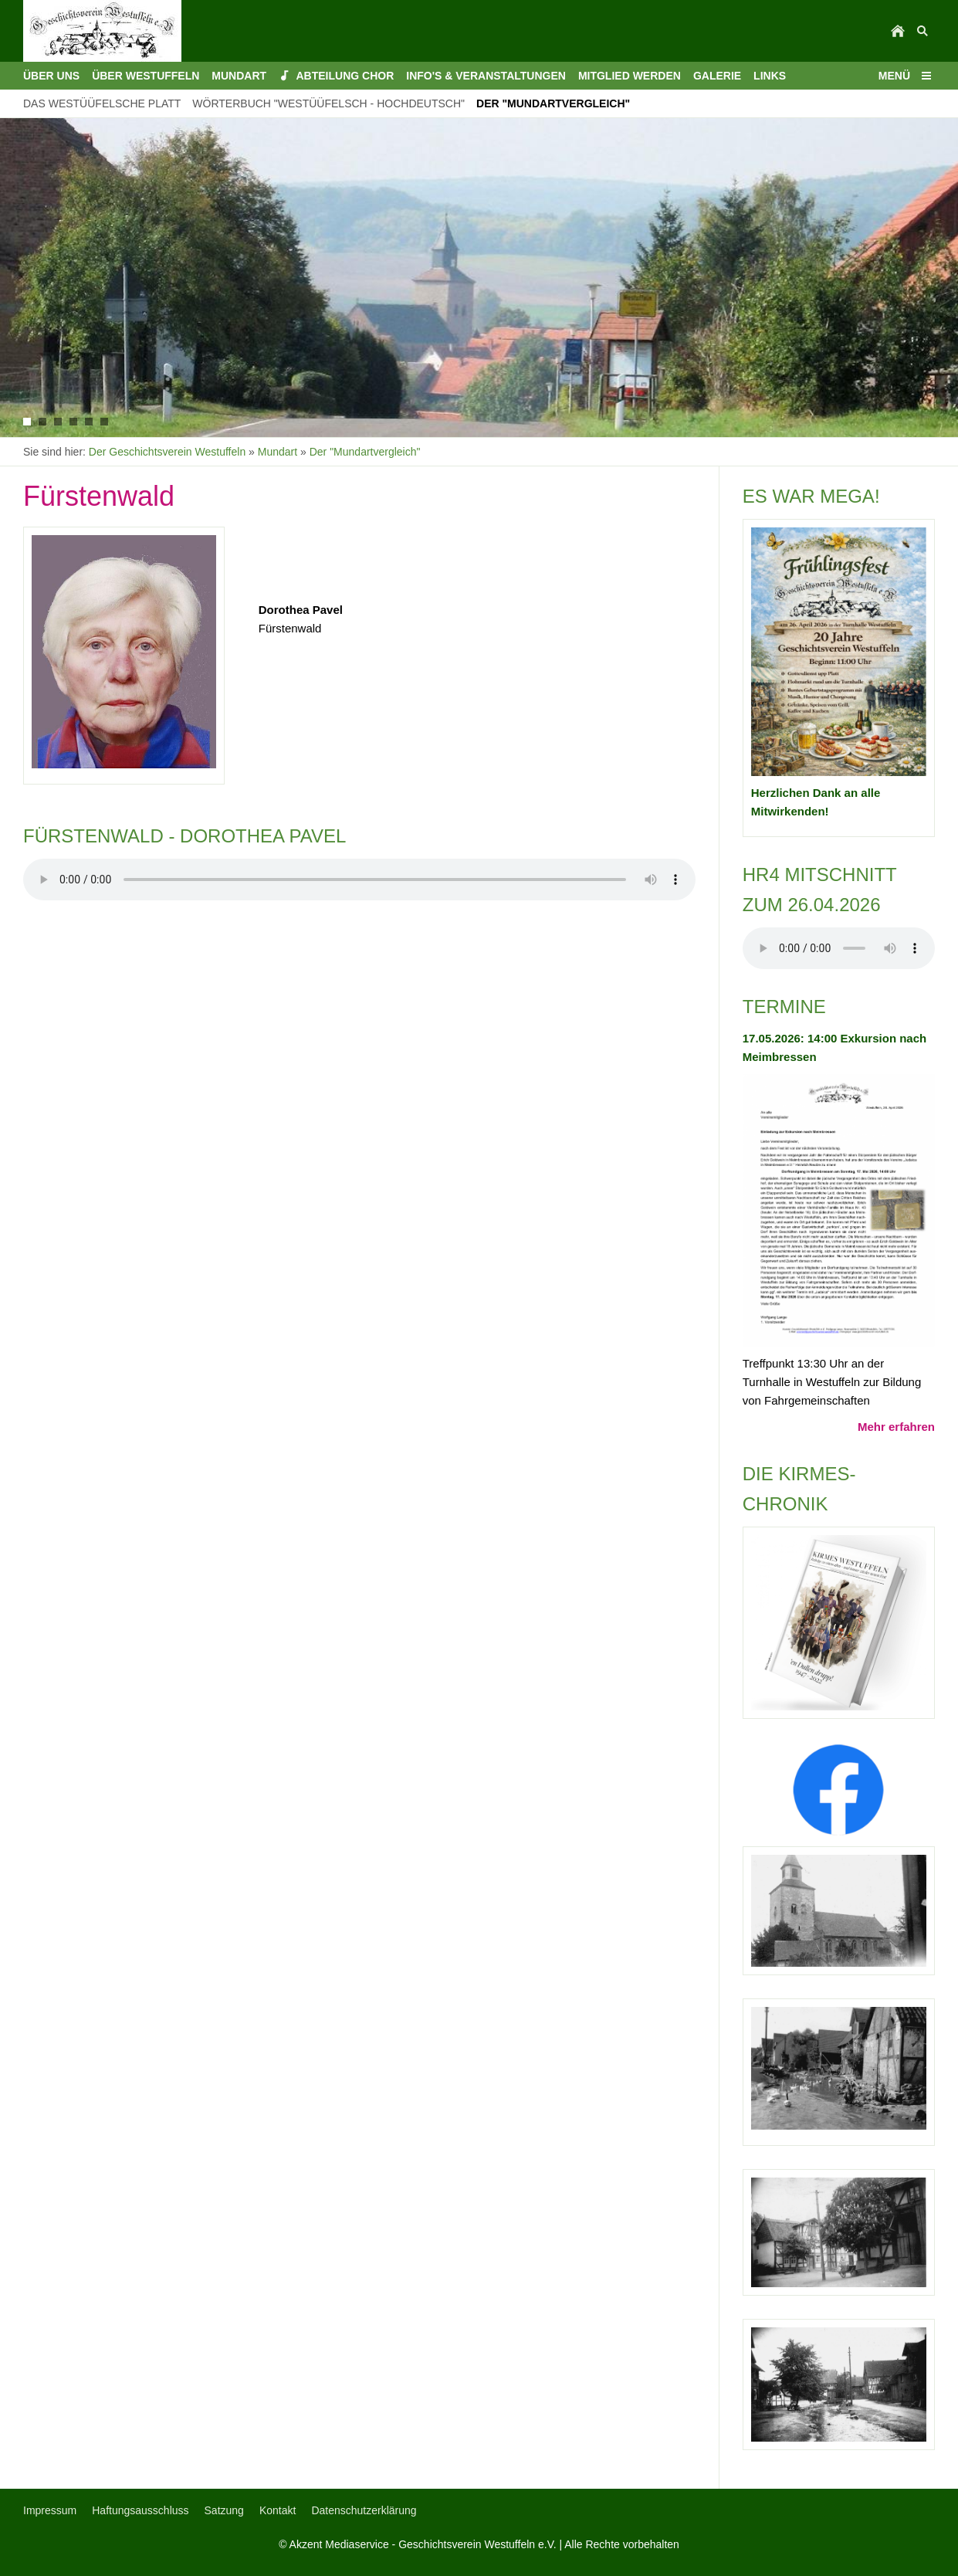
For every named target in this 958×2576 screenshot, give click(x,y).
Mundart (277, 452)
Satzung (224, 2510)
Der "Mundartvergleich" (365, 452)
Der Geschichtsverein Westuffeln (167, 452)
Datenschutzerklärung (363, 2510)
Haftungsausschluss (140, 2510)
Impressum (49, 2510)
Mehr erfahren (896, 1426)
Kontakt (277, 2510)
